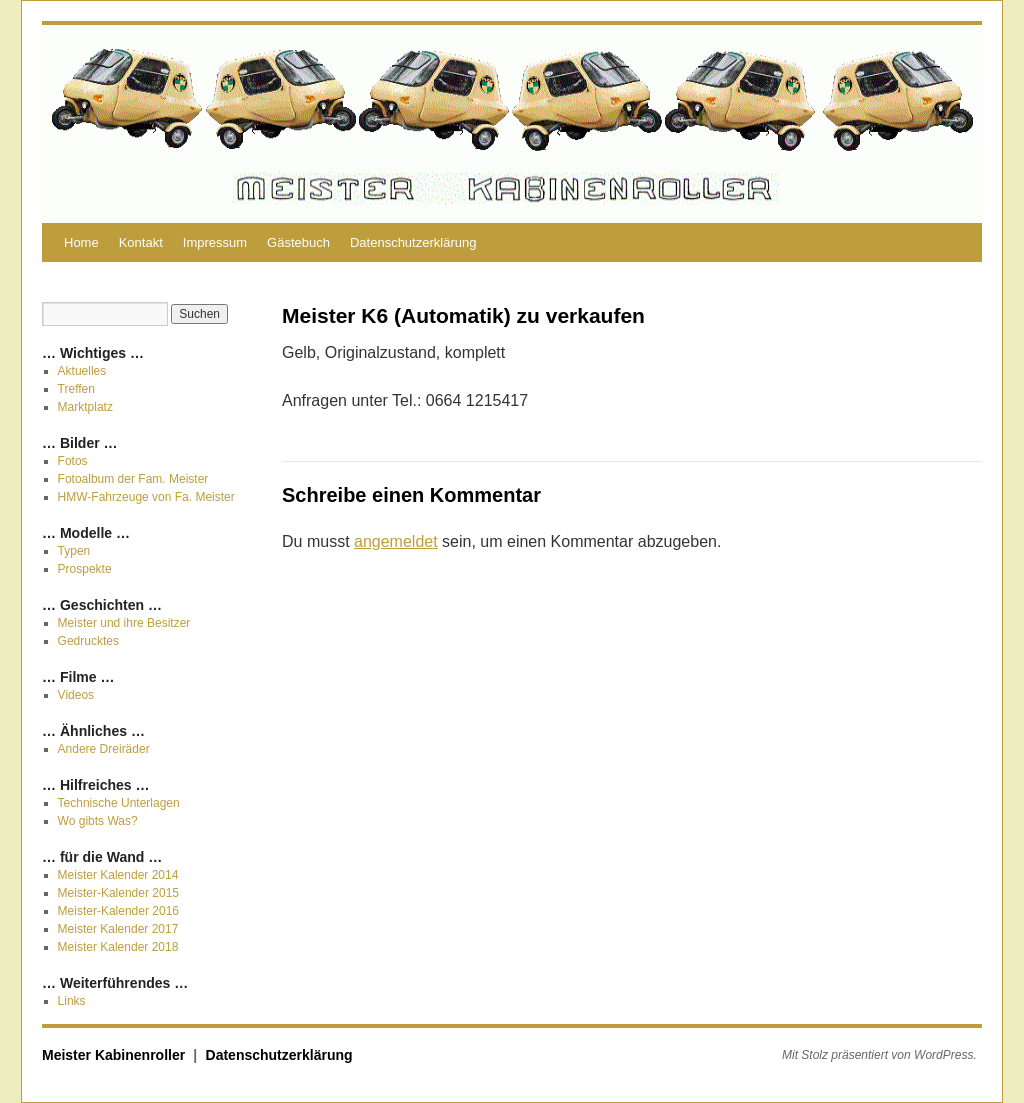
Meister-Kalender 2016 (118, 911)
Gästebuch (298, 242)
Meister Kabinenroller (115, 1055)
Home (81, 242)
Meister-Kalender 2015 (118, 893)
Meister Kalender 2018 (118, 947)
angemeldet (396, 541)
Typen (74, 551)
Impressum (215, 242)
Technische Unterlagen (119, 803)
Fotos (73, 461)
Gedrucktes (88, 641)
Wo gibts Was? (98, 821)
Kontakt (141, 242)
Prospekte (85, 569)
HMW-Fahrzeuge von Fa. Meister (146, 497)
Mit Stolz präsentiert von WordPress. (879, 1055)
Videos (76, 695)
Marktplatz (85, 407)
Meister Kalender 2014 (118, 875)
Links (72, 1001)
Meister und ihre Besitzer (124, 623)
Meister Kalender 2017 (118, 929)
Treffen (76, 389)
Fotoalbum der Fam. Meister (133, 479)
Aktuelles (82, 371)
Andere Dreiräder (104, 749)
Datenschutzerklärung (413, 242)
